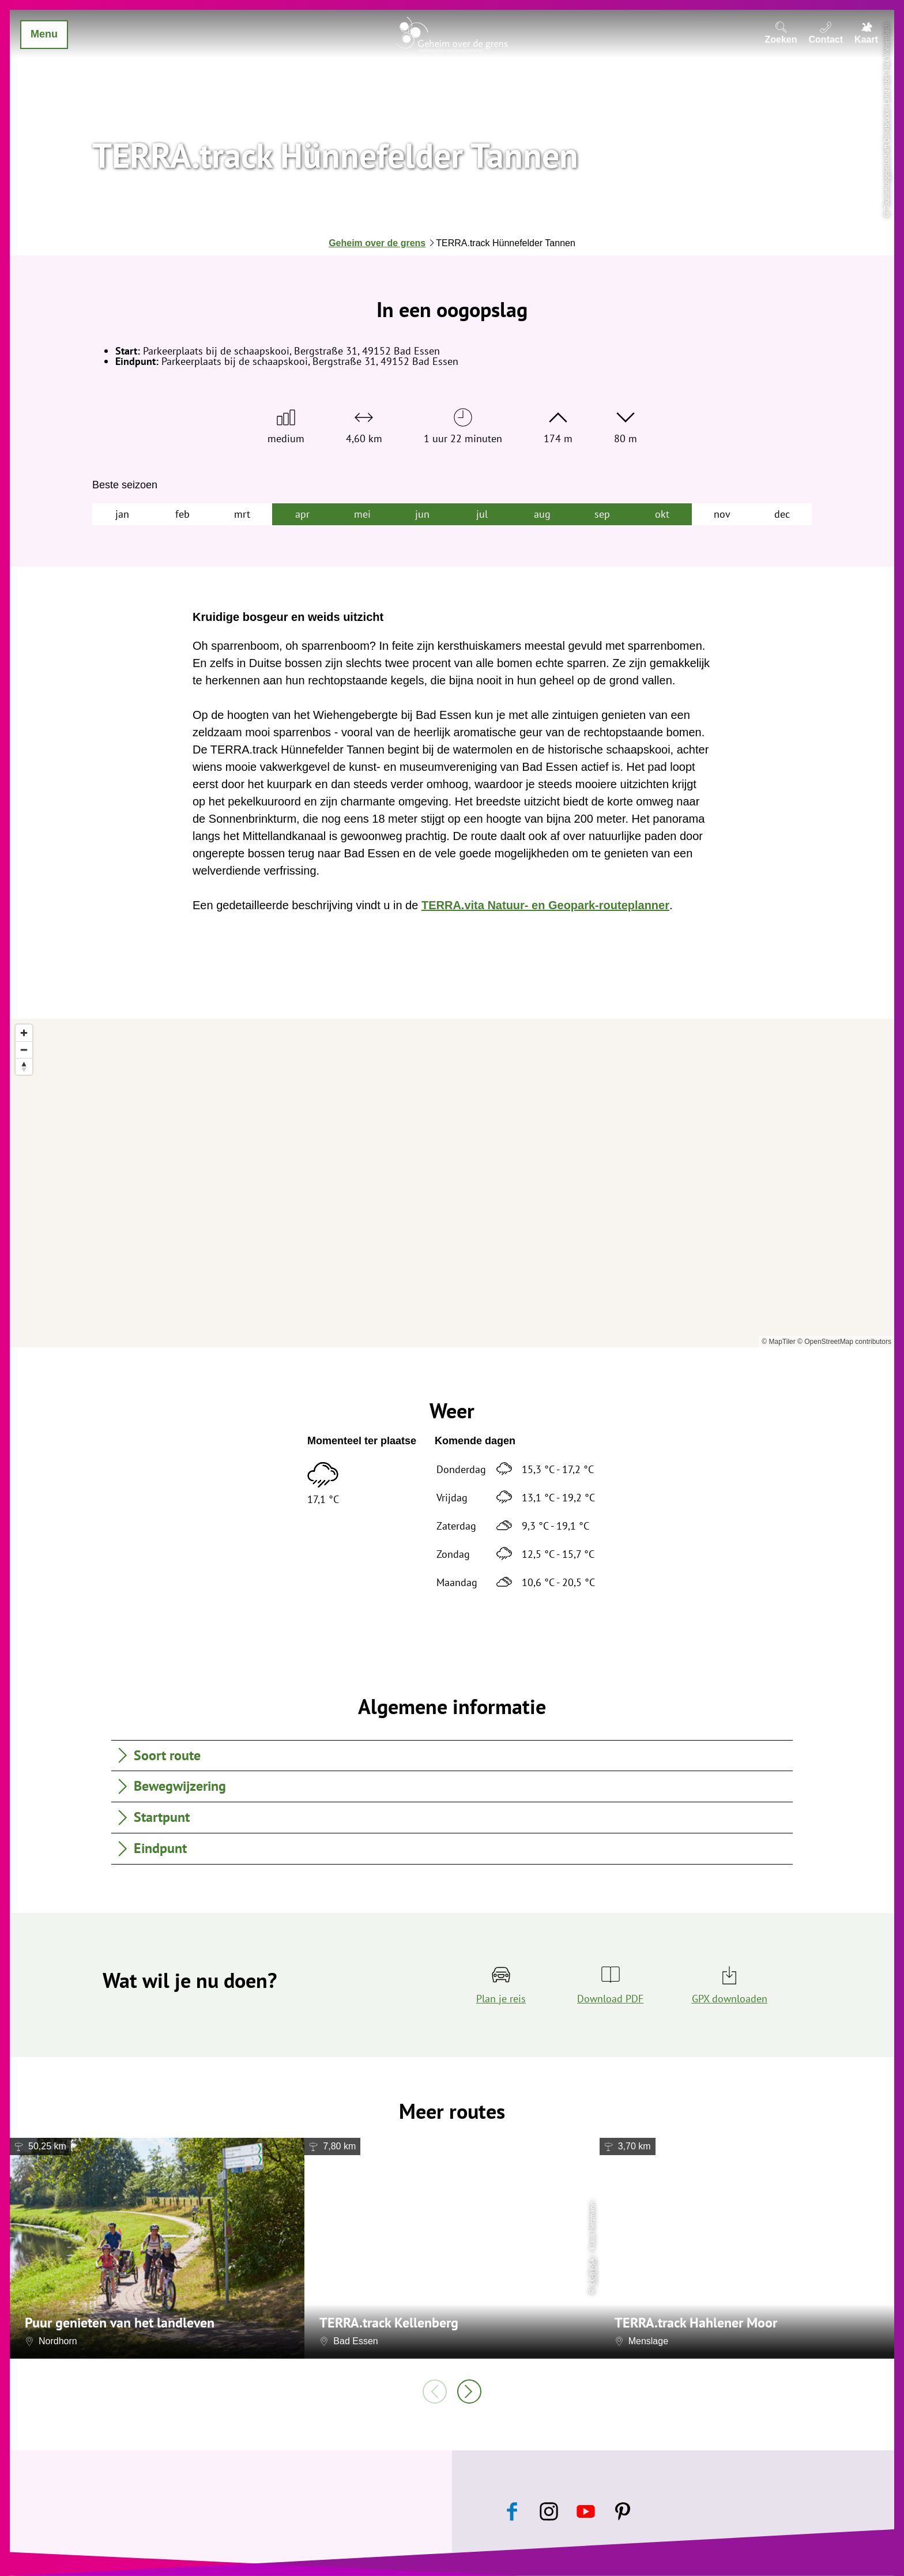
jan (122, 514)
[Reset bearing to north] (24, 1066)
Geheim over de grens (377, 243)
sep (602, 514)
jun (422, 514)
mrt (242, 514)
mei (362, 514)
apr (302, 514)
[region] (452, 1183)
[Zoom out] (24, 1049)
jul (482, 514)
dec (782, 514)
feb (182, 514)
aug (542, 514)
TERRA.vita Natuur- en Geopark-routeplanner (545, 905)
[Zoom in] (24, 1033)
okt (662, 514)
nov (722, 514)
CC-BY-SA (591, 2271)
